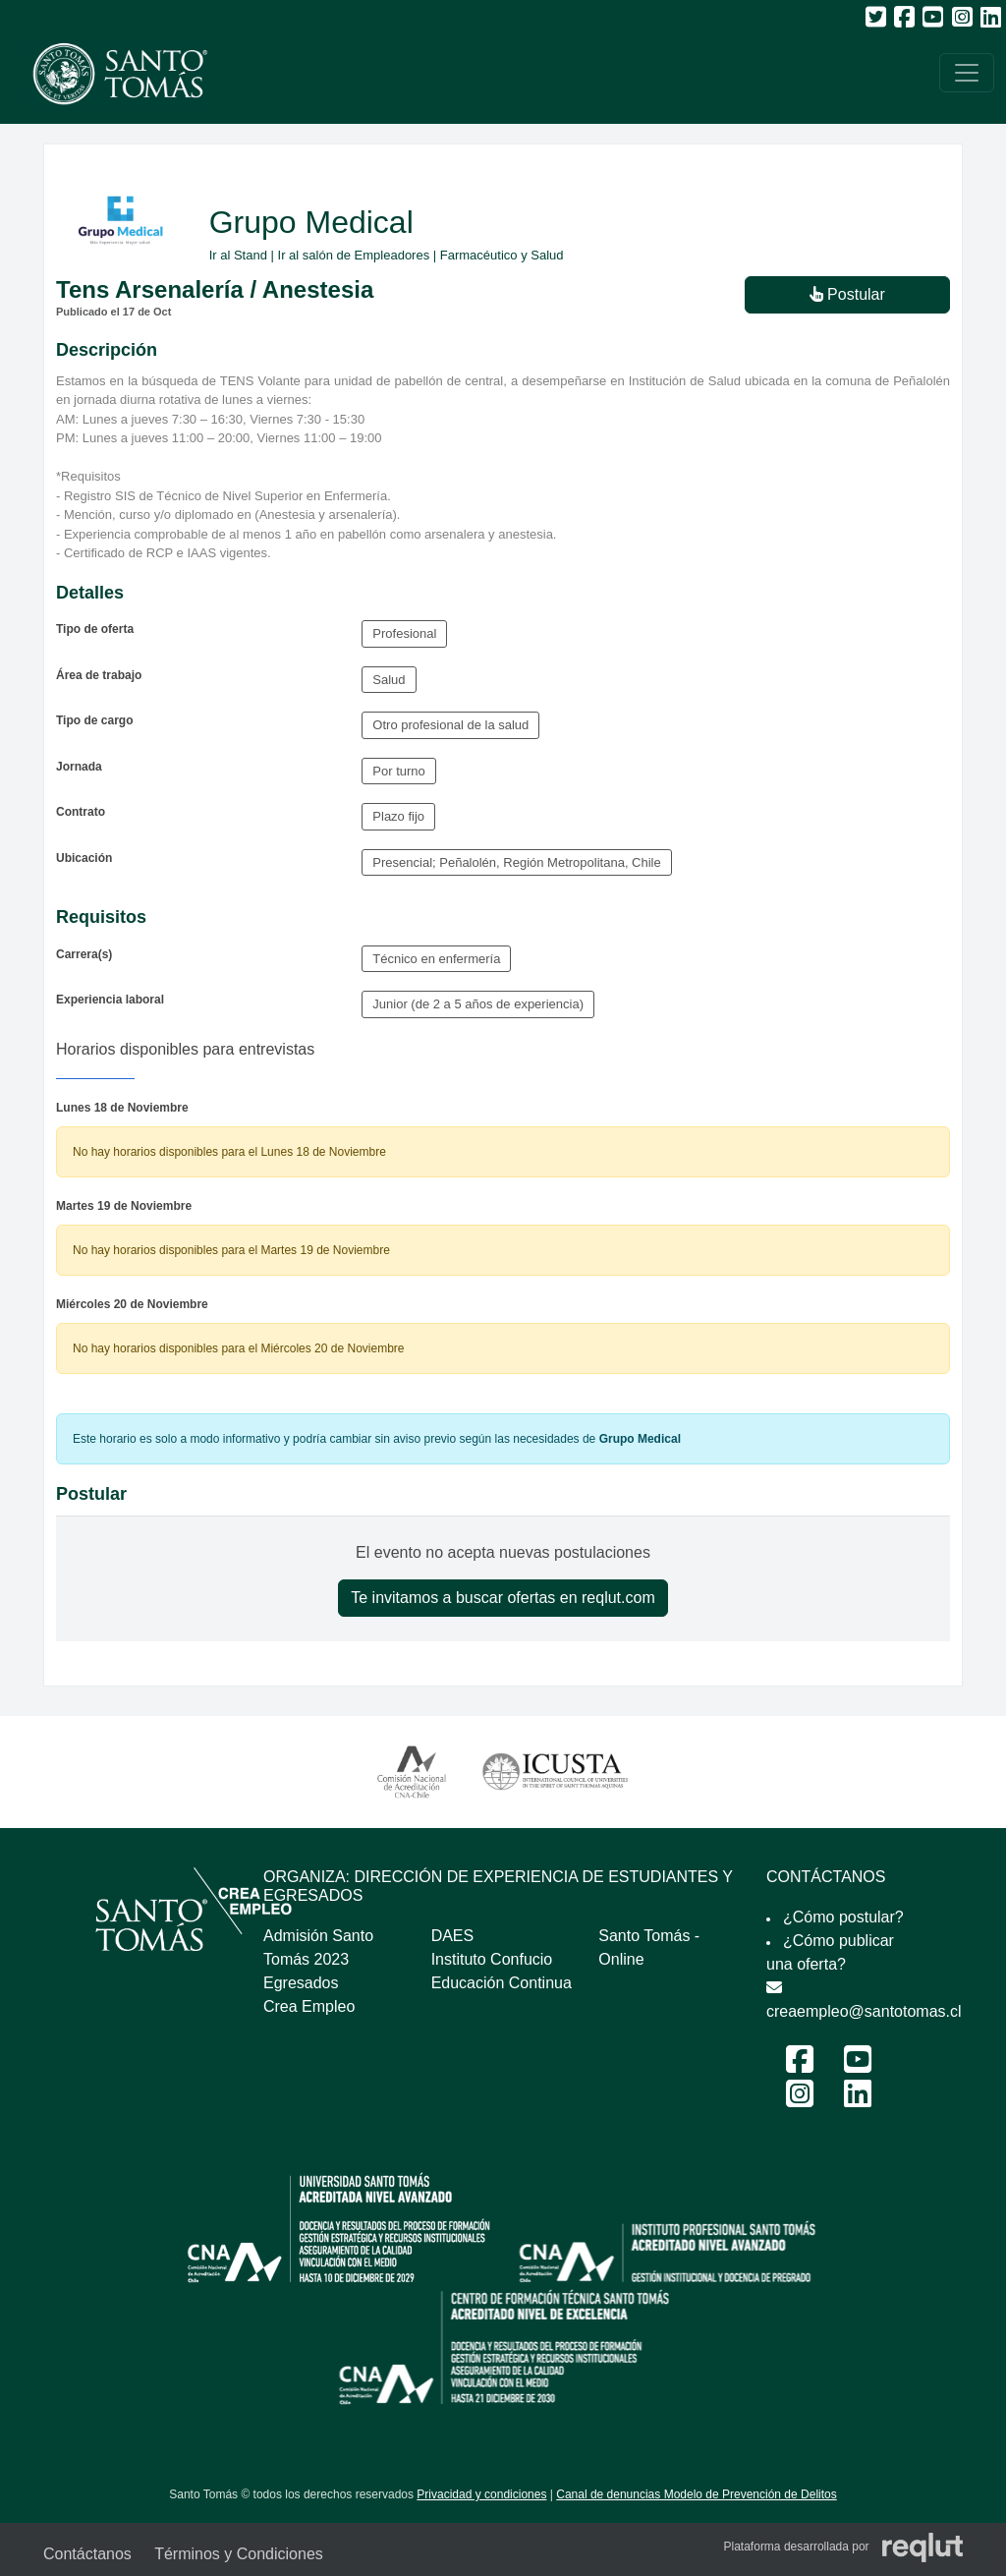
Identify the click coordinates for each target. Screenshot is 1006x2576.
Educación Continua (501, 1983)
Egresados (301, 1983)
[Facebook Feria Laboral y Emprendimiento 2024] (799, 2065)
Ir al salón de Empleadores (354, 255)
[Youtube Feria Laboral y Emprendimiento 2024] (857, 2065)
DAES (453, 1935)
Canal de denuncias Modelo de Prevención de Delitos (696, 2494)
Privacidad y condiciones (481, 2494)
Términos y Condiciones (238, 2554)
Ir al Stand (238, 255)
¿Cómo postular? (843, 1917)
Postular (847, 294)
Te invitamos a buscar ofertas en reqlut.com (502, 1597)
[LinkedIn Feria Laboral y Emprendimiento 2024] (857, 2099)
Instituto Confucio (492, 1959)
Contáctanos (87, 2554)
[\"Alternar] (966, 72)
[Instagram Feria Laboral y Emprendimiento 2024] (799, 2099)
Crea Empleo (309, 2006)
